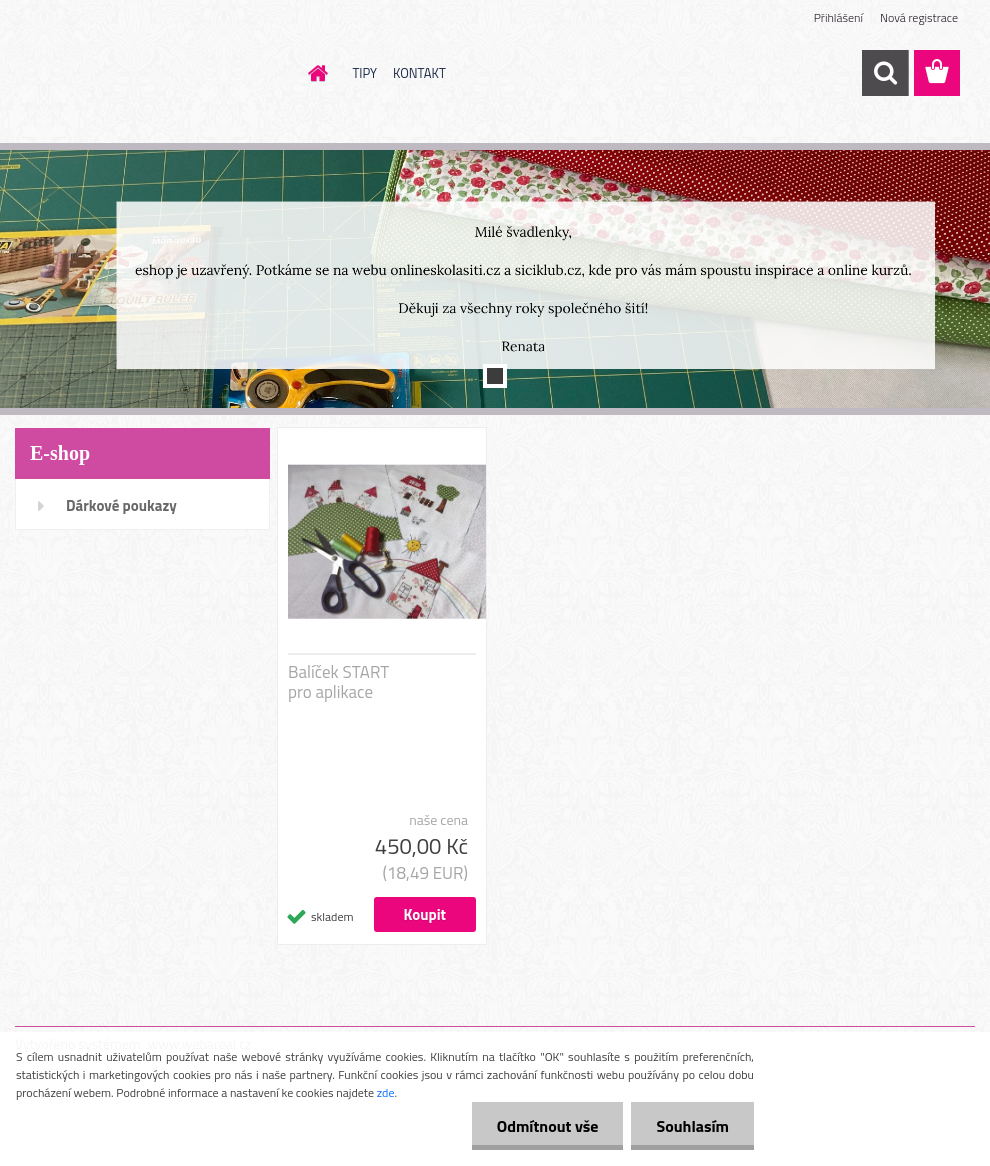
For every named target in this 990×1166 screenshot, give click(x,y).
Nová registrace (919, 17)
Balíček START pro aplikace (338, 682)
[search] (885, 73)
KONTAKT (419, 73)
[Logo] (152, 74)
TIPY (365, 73)
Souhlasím (692, 1126)
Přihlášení (838, 17)
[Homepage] (315, 73)
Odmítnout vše (548, 1126)
